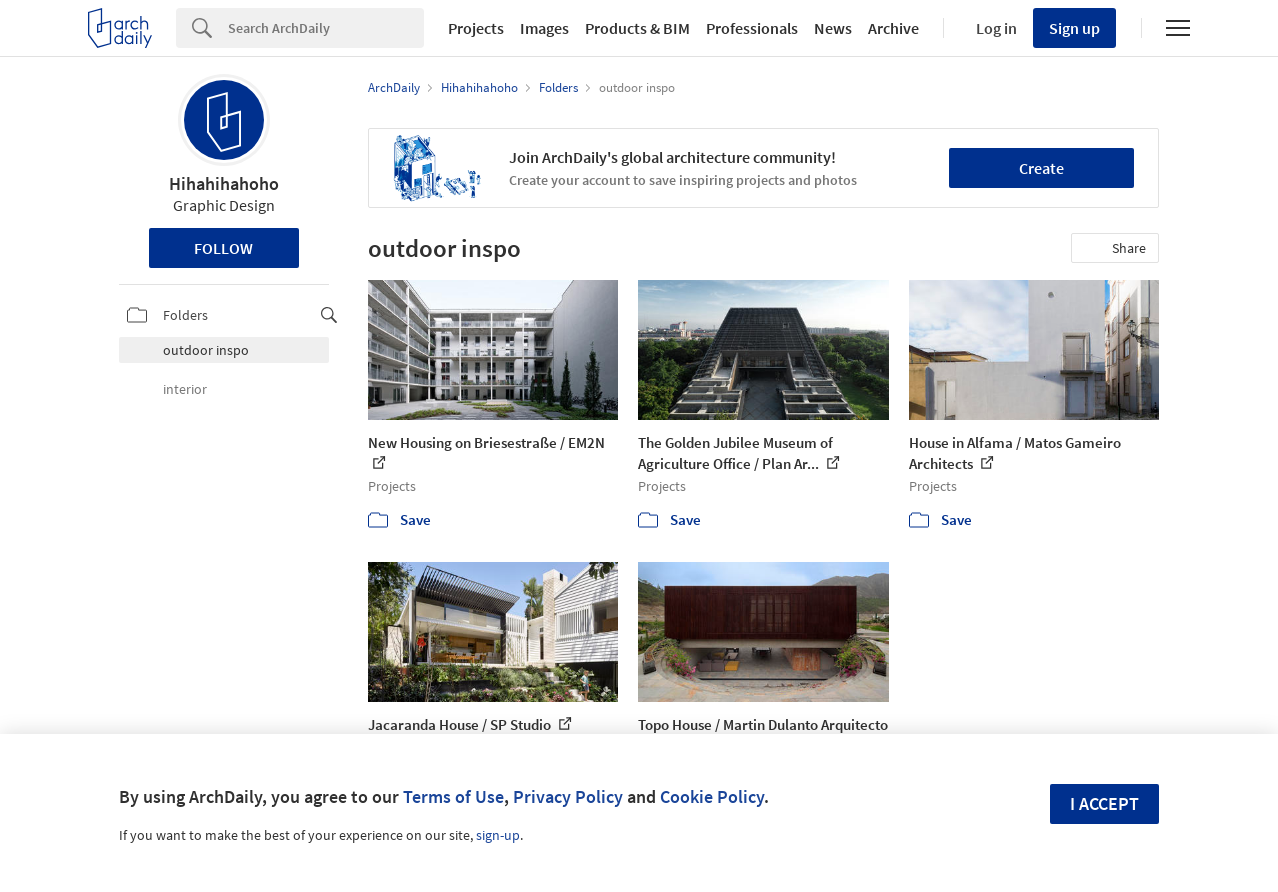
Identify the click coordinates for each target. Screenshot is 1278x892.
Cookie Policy (712, 796)
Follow (223, 248)
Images (544, 28)
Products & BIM (637, 28)
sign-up (498, 835)
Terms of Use (453, 796)
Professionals (752, 28)
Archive (893, 28)
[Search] (326, 28)
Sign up (1074, 28)
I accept (1104, 803)
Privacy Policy (568, 796)
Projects (476, 28)
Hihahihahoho (224, 183)
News (833, 28)
